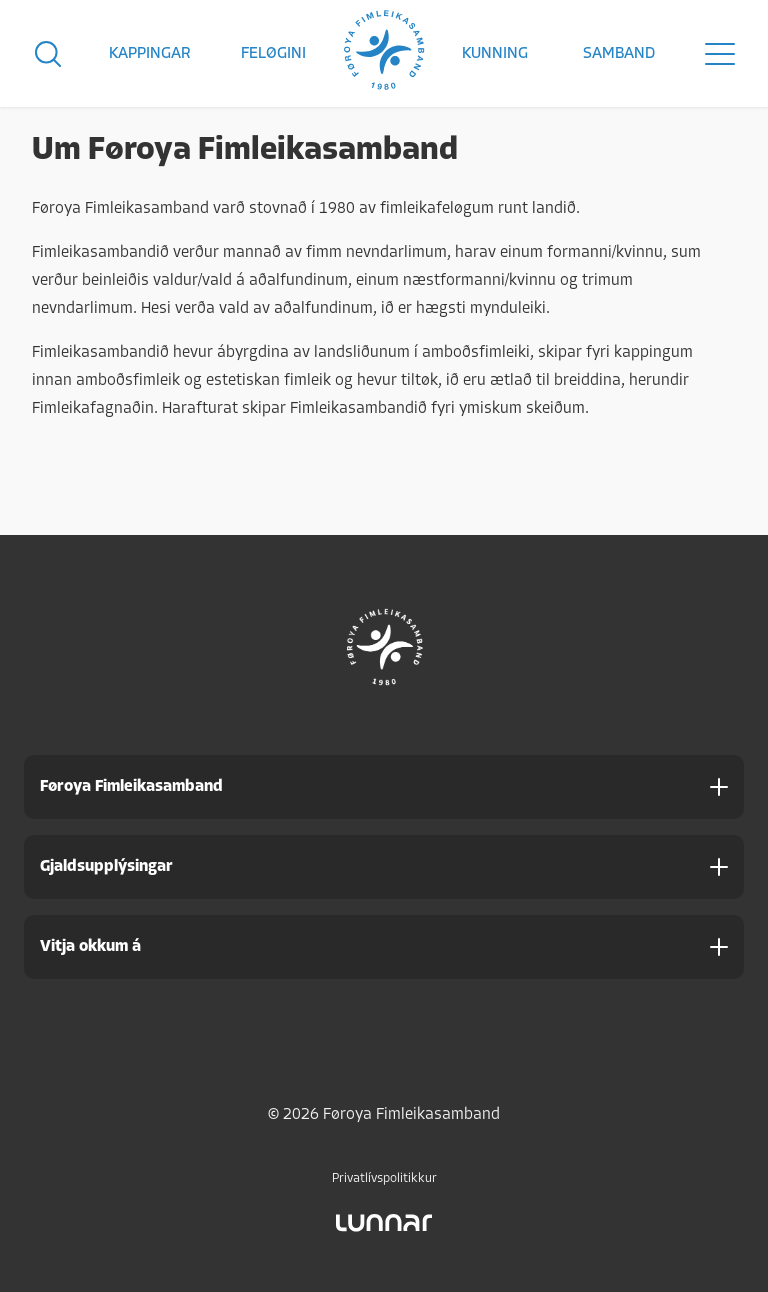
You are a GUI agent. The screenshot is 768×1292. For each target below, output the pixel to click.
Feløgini (273, 54)
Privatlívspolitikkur (384, 1178)
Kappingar (150, 54)
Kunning (495, 54)
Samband (619, 54)
